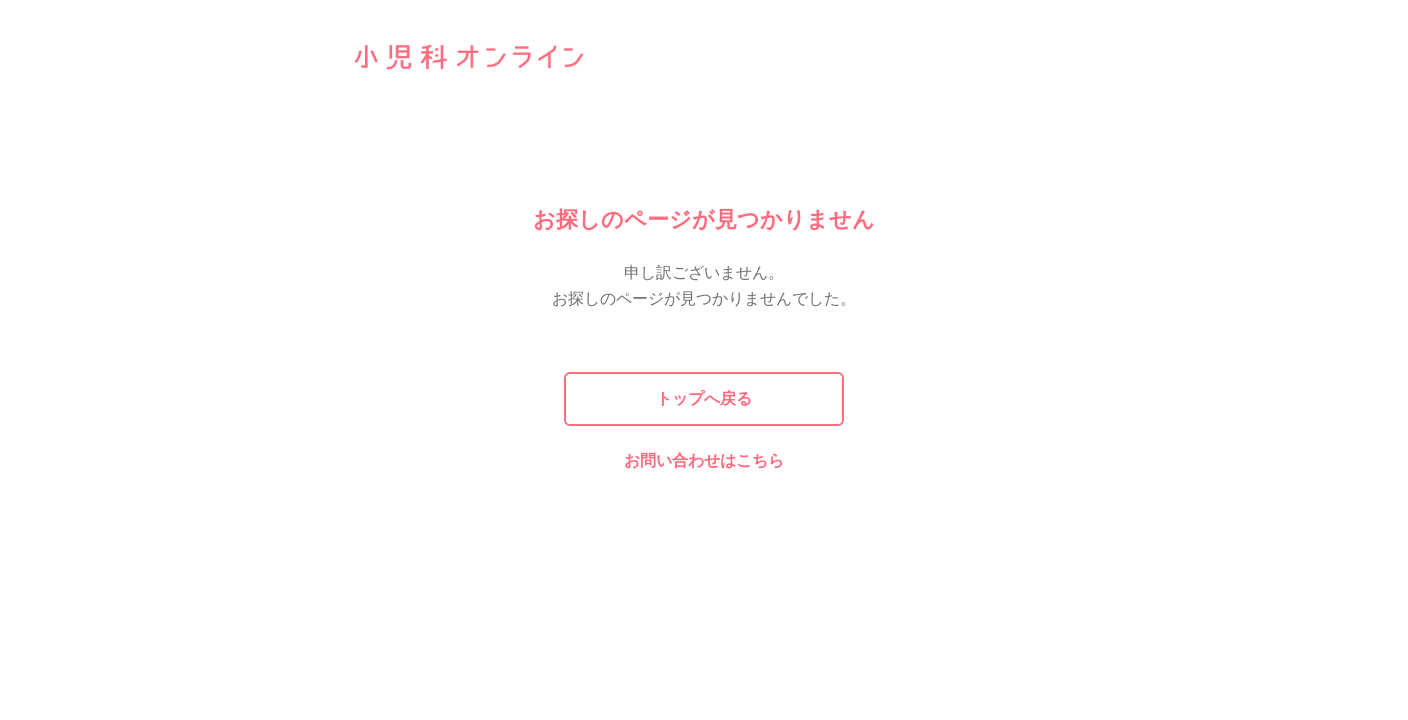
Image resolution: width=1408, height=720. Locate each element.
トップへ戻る (704, 398)
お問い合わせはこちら (704, 460)
